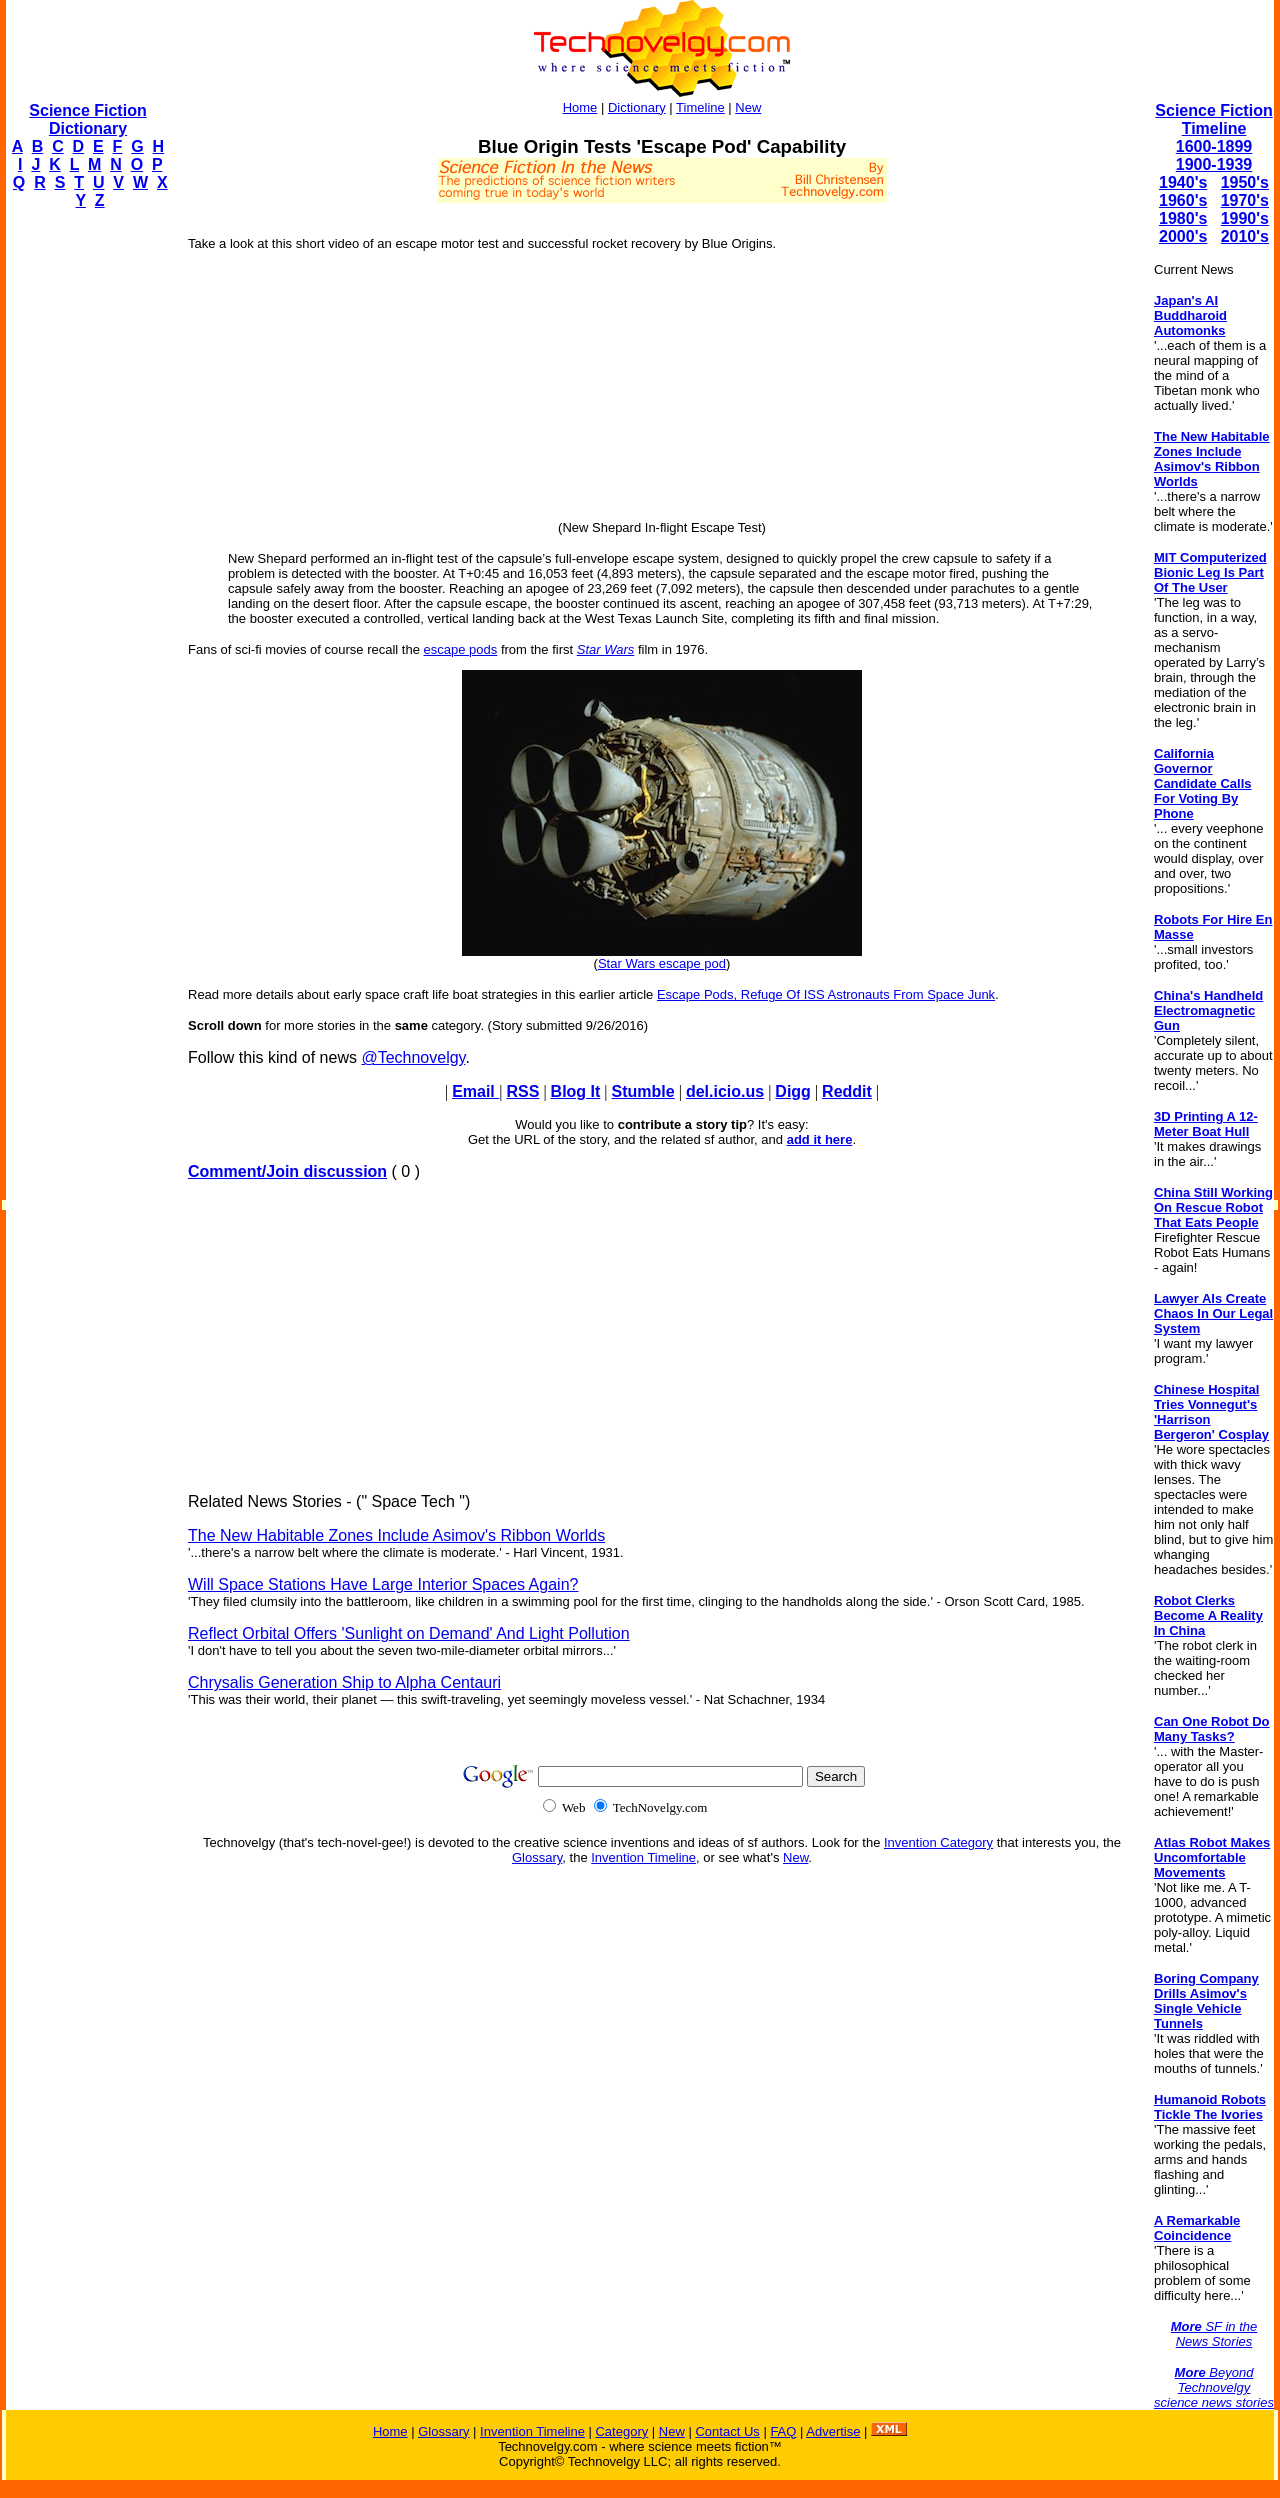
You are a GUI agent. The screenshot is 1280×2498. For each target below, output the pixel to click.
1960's (1183, 200)
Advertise (833, 2431)
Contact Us (727, 2431)
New (748, 107)
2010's (1245, 236)
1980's (1183, 218)
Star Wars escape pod (662, 963)
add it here (820, 1139)
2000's (1183, 236)
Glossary (537, 1857)
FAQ (783, 2431)
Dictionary (637, 107)
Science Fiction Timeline (1213, 119)
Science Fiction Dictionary (87, 119)
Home (580, 107)
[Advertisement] (86, 526)
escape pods (461, 649)
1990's (1245, 218)
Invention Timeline (643, 1857)
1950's (1245, 182)
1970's (1245, 200)
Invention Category (938, 1842)
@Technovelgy (413, 1057)
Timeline (700, 107)
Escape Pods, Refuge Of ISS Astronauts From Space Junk (826, 994)
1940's (1183, 182)
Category (621, 2431)
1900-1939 (1214, 164)
